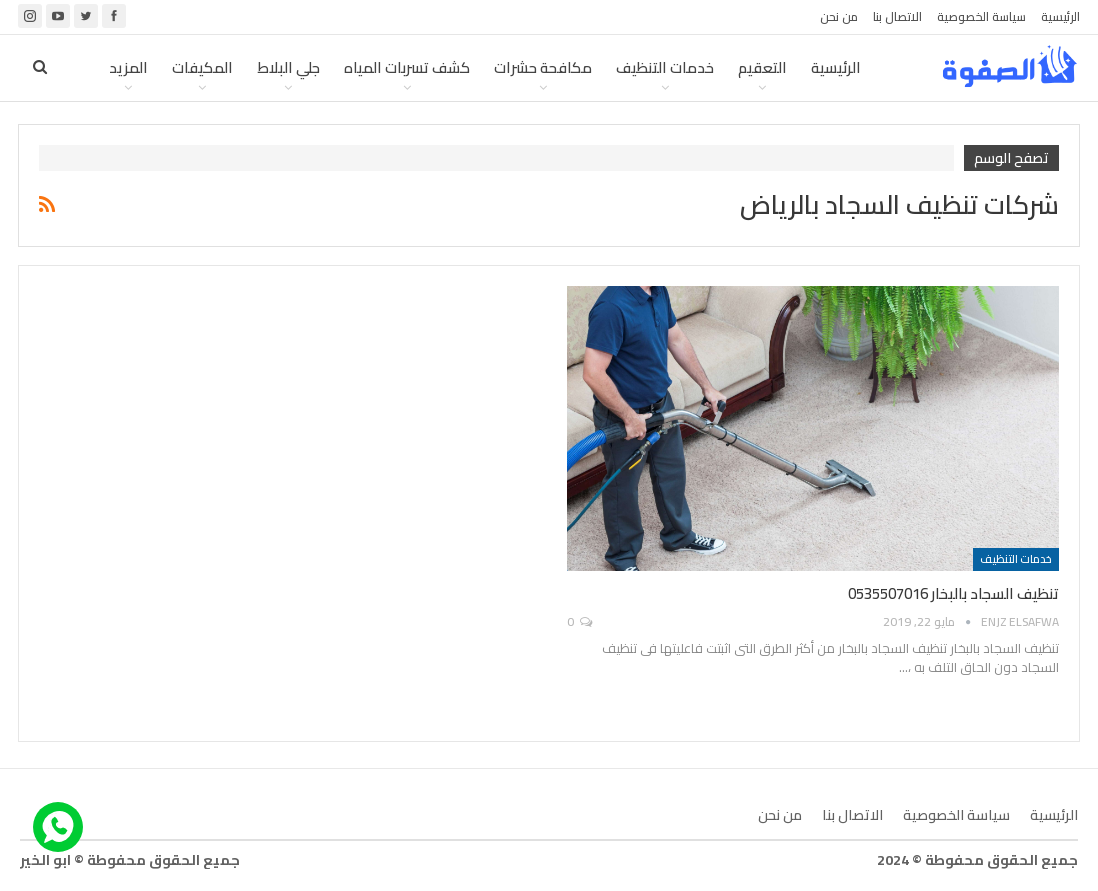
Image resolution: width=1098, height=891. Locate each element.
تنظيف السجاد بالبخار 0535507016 (953, 593)
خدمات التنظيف (665, 67)
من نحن (839, 16)
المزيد (128, 67)
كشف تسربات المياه (407, 67)
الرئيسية (1060, 16)
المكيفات (202, 67)
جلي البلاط (288, 67)
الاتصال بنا (897, 16)
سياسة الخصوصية (981, 16)
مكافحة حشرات (543, 67)
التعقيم (762, 67)
